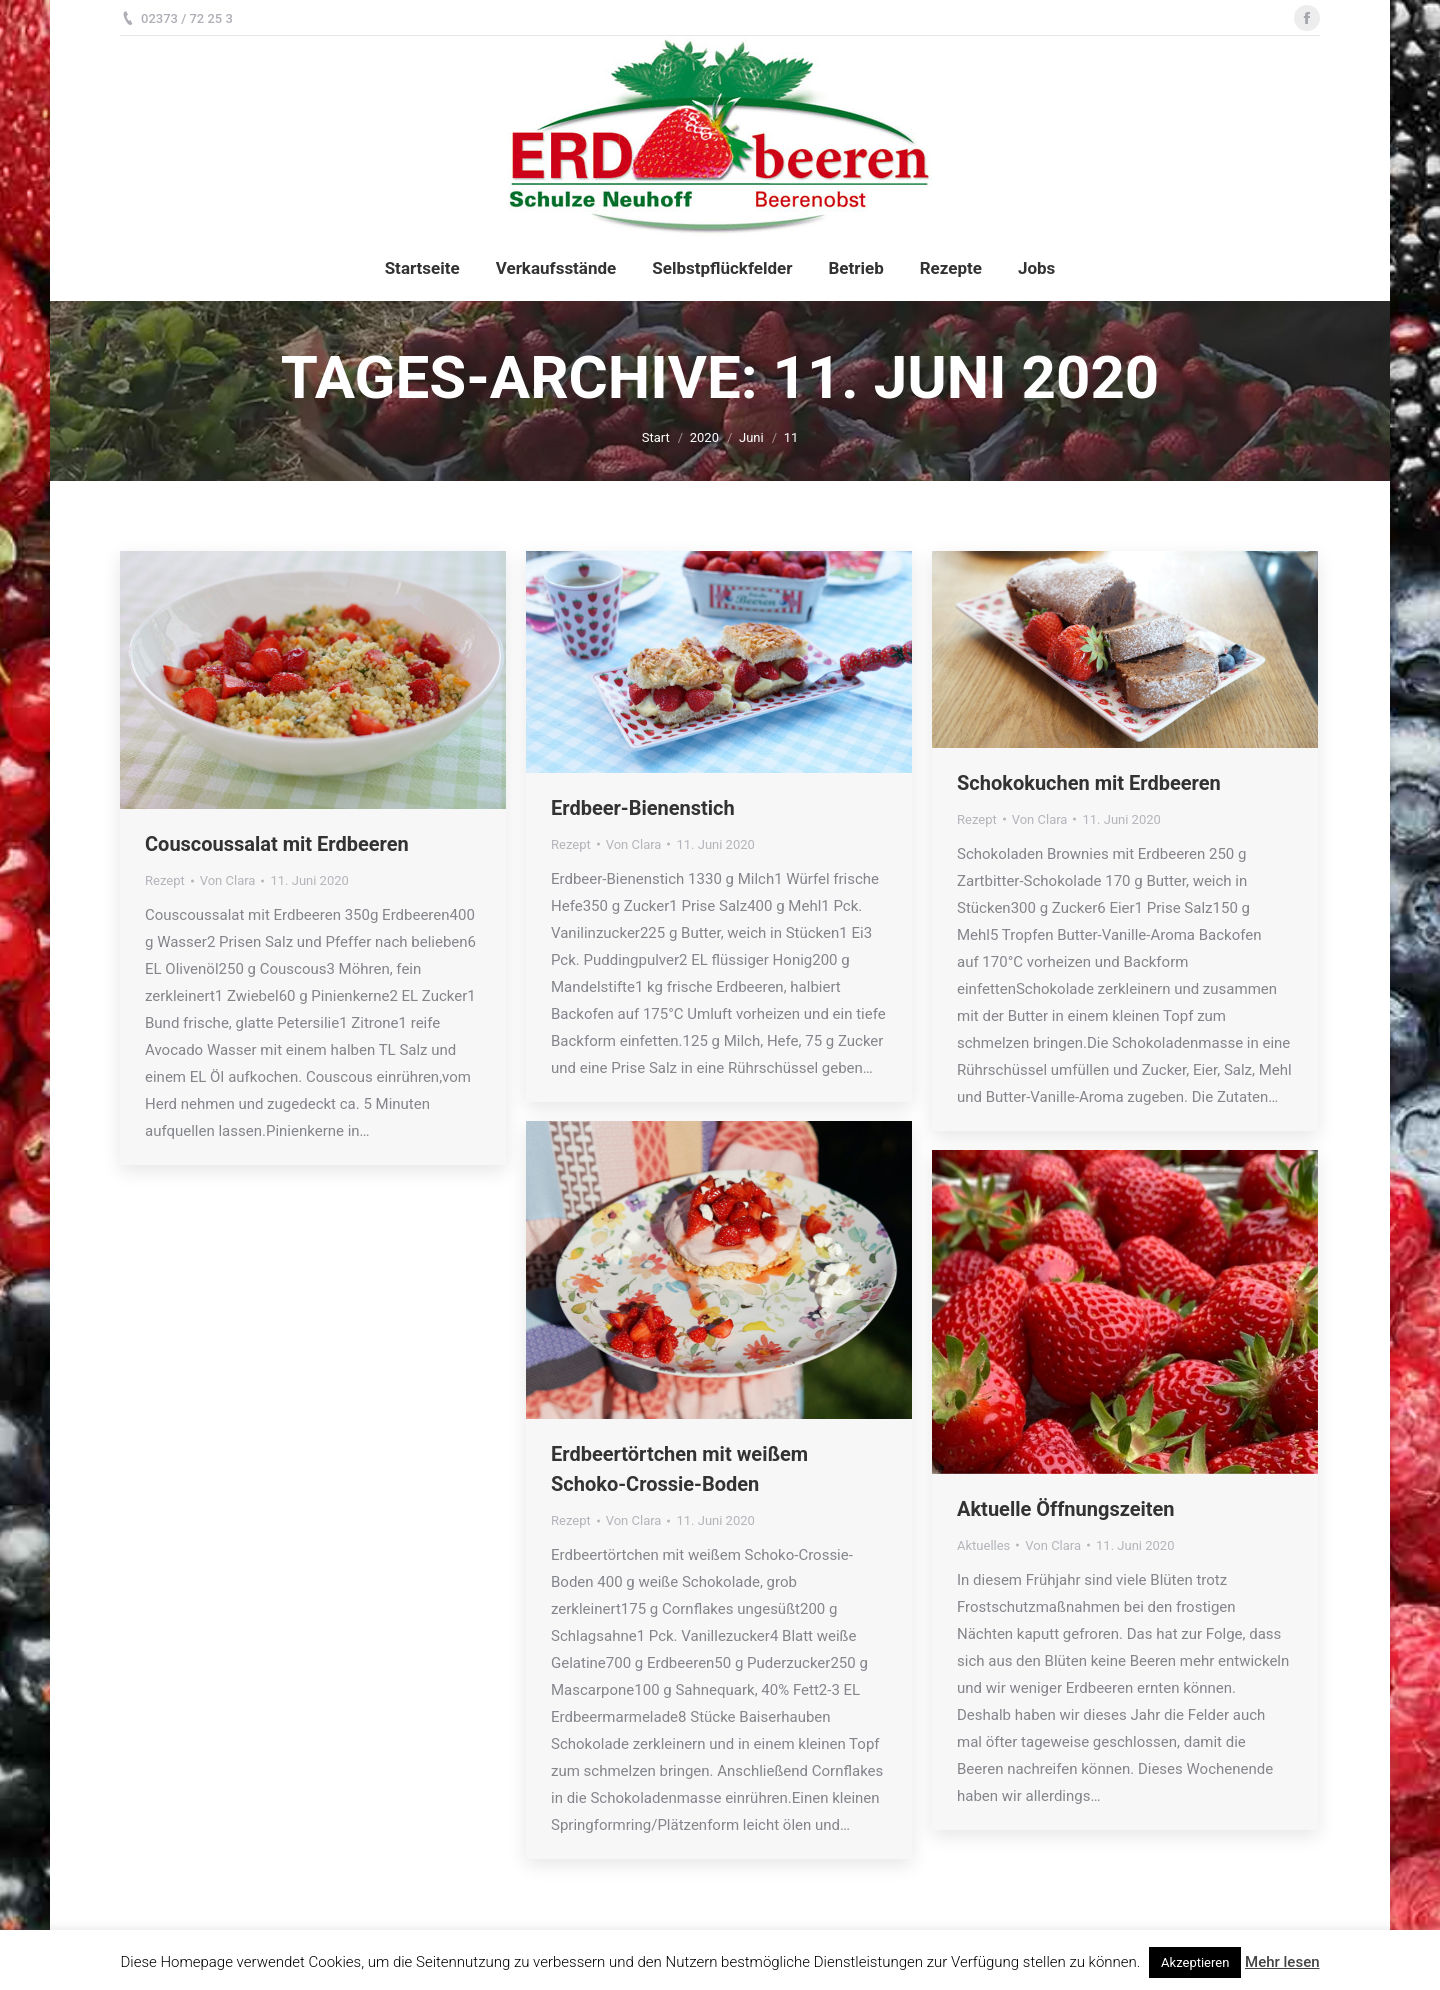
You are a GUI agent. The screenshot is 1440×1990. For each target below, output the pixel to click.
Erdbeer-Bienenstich (643, 808)
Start (656, 437)
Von (228, 880)
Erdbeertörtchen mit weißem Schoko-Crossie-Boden (679, 1469)
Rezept (165, 880)
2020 (704, 437)
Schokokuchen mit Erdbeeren (1089, 783)
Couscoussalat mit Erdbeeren (277, 844)
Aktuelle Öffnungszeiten (1066, 1509)
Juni (751, 437)
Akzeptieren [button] (1195, 1962)
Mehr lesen (1282, 1962)
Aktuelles (983, 1545)
